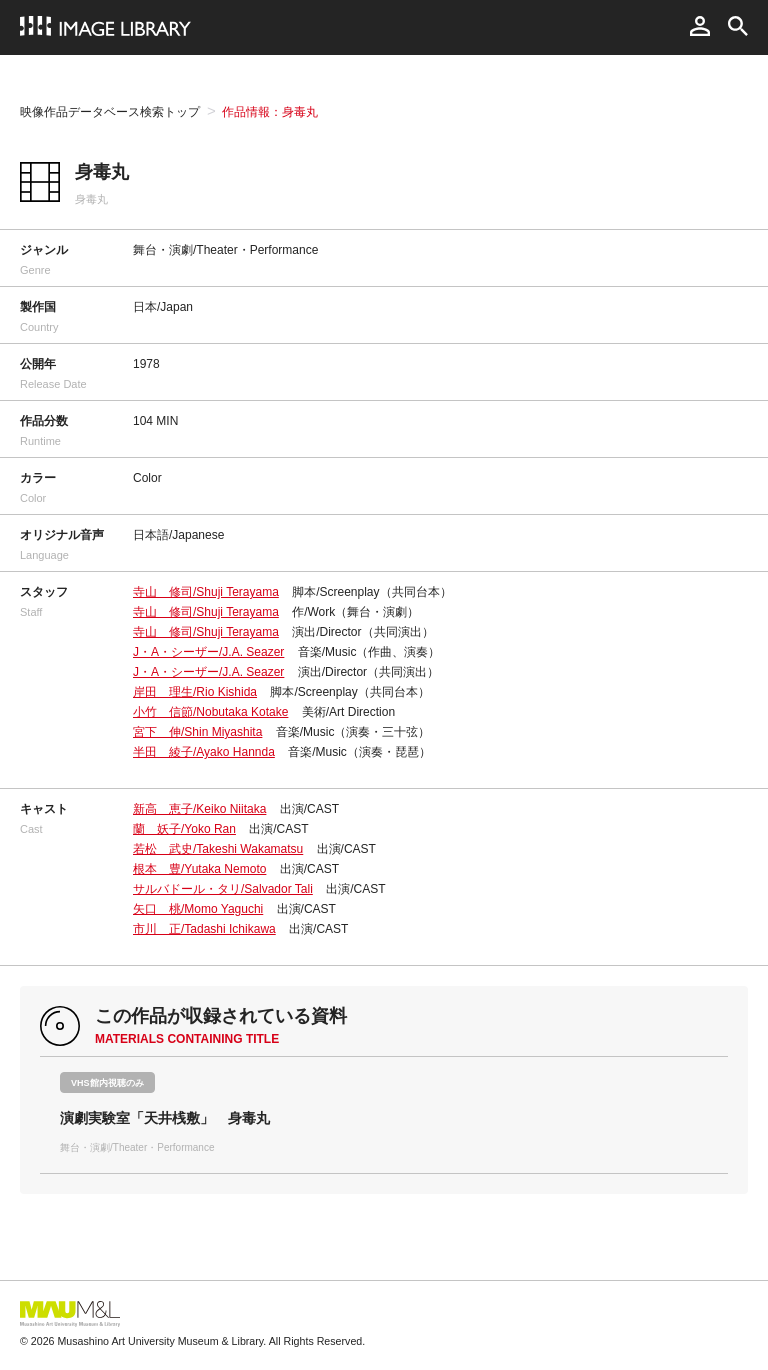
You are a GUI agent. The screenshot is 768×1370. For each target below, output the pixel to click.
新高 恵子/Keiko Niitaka (199, 809)
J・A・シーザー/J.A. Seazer (208, 652)
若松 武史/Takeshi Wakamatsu (218, 849)
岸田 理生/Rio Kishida (195, 692)
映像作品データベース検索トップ (110, 112)
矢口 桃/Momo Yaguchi (198, 909)
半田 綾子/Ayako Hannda (204, 752)
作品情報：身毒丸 (270, 112)
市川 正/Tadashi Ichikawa (204, 929)
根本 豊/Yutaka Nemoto (199, 869)
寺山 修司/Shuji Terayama (206, 592)
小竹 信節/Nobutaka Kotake (210, 712)
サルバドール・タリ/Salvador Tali (223, 889)
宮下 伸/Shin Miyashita (197, 732)
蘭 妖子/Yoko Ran (184, 829)
